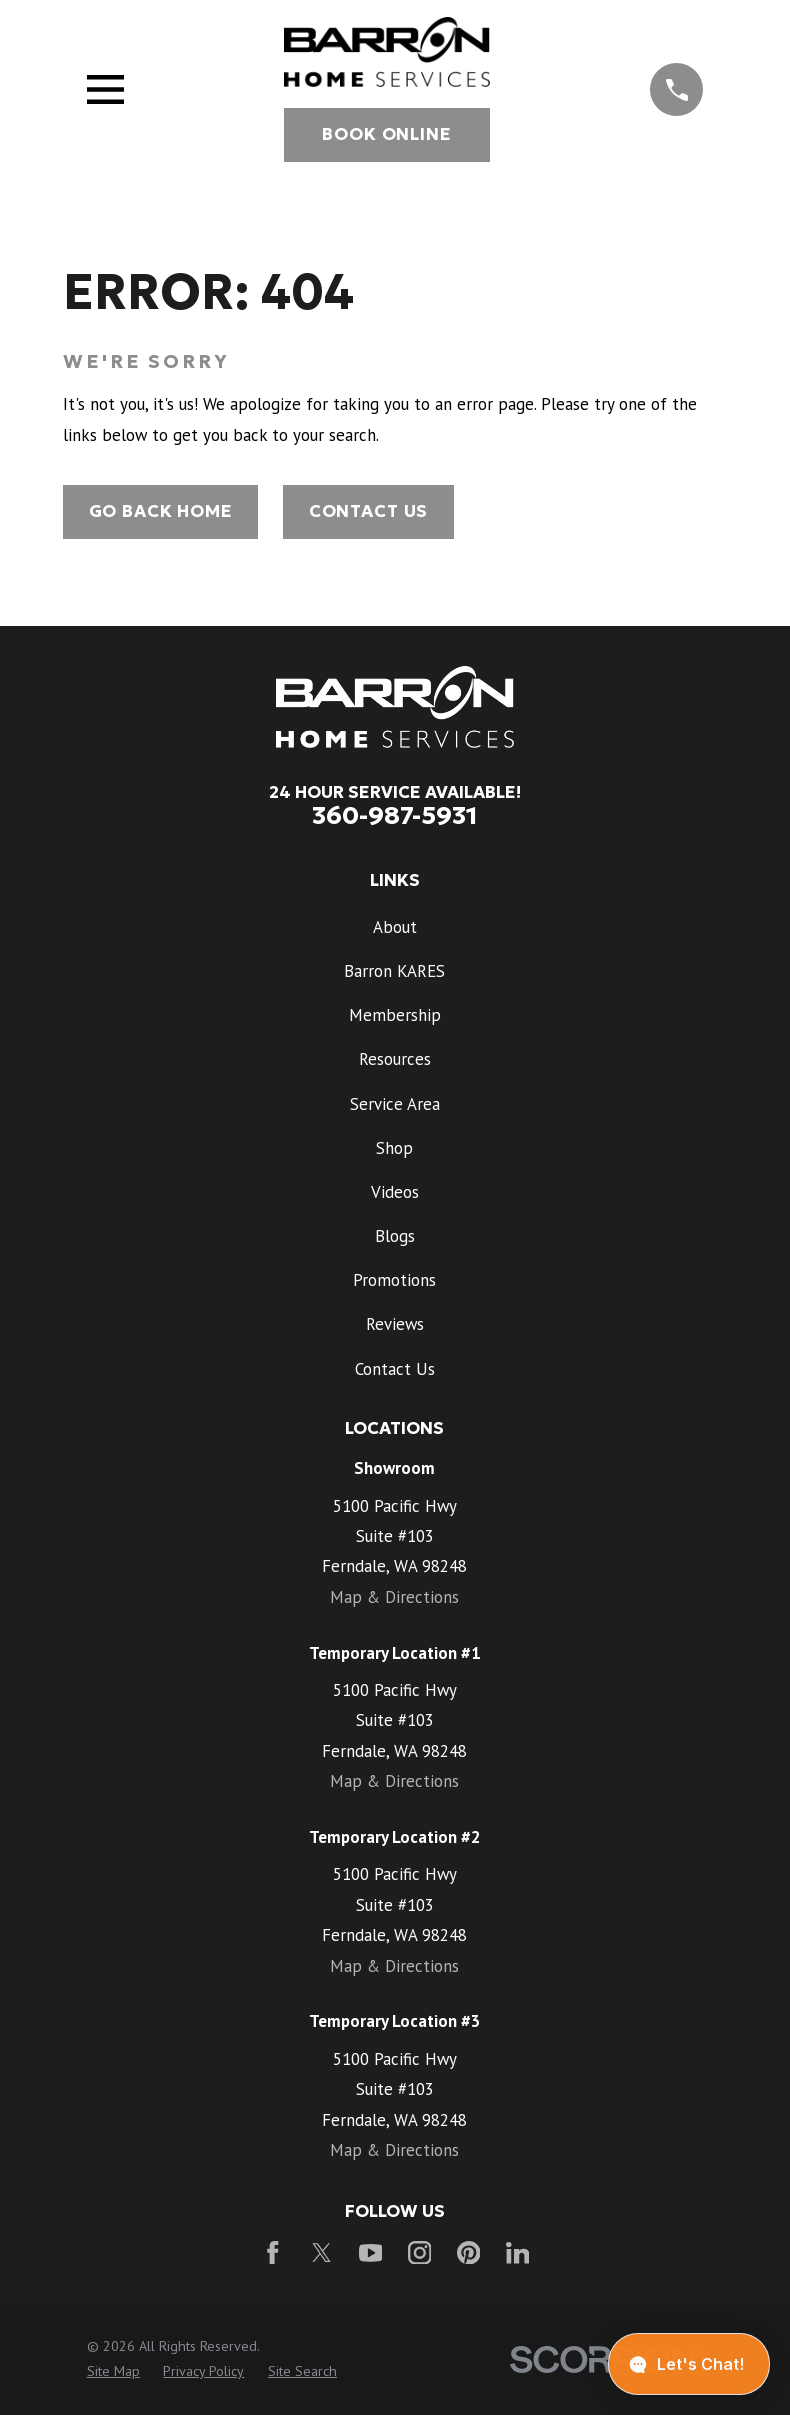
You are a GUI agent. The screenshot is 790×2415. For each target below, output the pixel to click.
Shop (394, 1148)
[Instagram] (420, 2253)
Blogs (395, 1236)
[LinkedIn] (518, 2253)
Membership (395, 1015)
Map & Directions (394, 1597)
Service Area (395, 1104)
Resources (395, 1059)
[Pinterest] (469, 2253)
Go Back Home (161, 511)
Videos (395, 1192)
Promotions (394, 1280)
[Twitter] (322, 2253)
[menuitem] (113, 2371)
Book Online (386, 134)
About (395, 927)
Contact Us (368, 511)
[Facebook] (273, 2253)
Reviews (395, 1324)
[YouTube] (371, 2253)
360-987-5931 (395, 815)
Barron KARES (394, 971)
